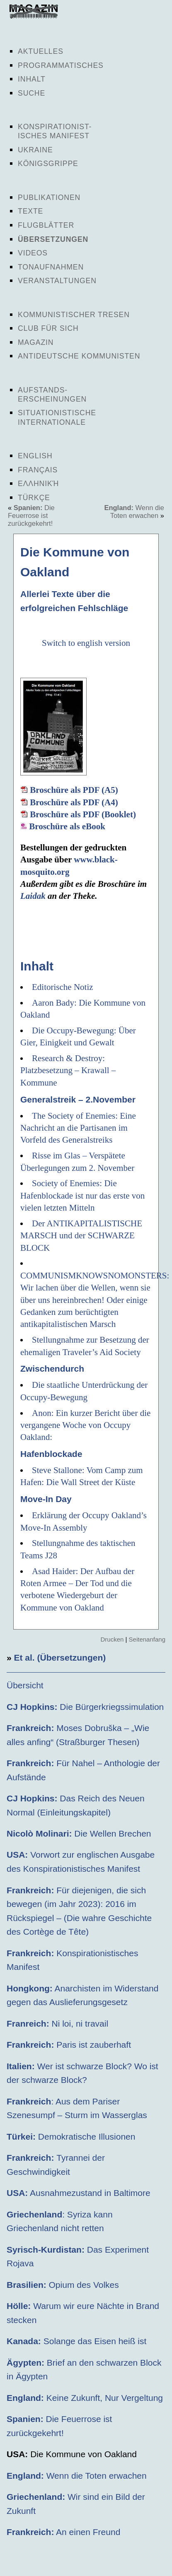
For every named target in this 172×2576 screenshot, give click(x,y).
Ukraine (35, 150)
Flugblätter (46, 225)
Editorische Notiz (62, 987)
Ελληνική (38, 483)
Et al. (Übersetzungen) (60, 1657)
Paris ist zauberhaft (69, 2044)
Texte (30, 211)
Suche (31, 93)
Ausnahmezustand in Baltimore (78, 2193)
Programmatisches (61, 65)
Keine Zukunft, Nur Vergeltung (85, 2398)
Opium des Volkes (63, 2285)
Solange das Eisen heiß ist (76, 2341)
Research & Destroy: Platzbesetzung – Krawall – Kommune (68, 1070)
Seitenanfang (147, 1639)
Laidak (33, 896)
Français (38, 470)
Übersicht (25, 1685)
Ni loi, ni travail (57, 2023)
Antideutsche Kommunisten (79, 356)
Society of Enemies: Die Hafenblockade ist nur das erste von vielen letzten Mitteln (82, 1195)
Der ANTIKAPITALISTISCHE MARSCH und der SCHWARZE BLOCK (81, 1235)
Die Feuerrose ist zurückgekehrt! (31, 515)
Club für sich (48, 328)
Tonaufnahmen (51, 267)
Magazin (35, 342)
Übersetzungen (53, 239)
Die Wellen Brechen (79, 1833)
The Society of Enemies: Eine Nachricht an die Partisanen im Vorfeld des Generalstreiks (78, 1128)
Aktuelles (40, 51)
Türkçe (34, 498)
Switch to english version (86, 643)
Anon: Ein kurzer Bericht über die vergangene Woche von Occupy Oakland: (85, 1425)
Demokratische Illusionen (71, 2136)
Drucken (112, 1639)
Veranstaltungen (57, 281)
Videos (33, 253)
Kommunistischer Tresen (74, 315)
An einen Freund (63, 2532)
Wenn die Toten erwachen (134, 511)
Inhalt (32, 79)
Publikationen (49, 197)
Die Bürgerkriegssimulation (85, 1707)
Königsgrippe (48, 163)
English (35, 456)
